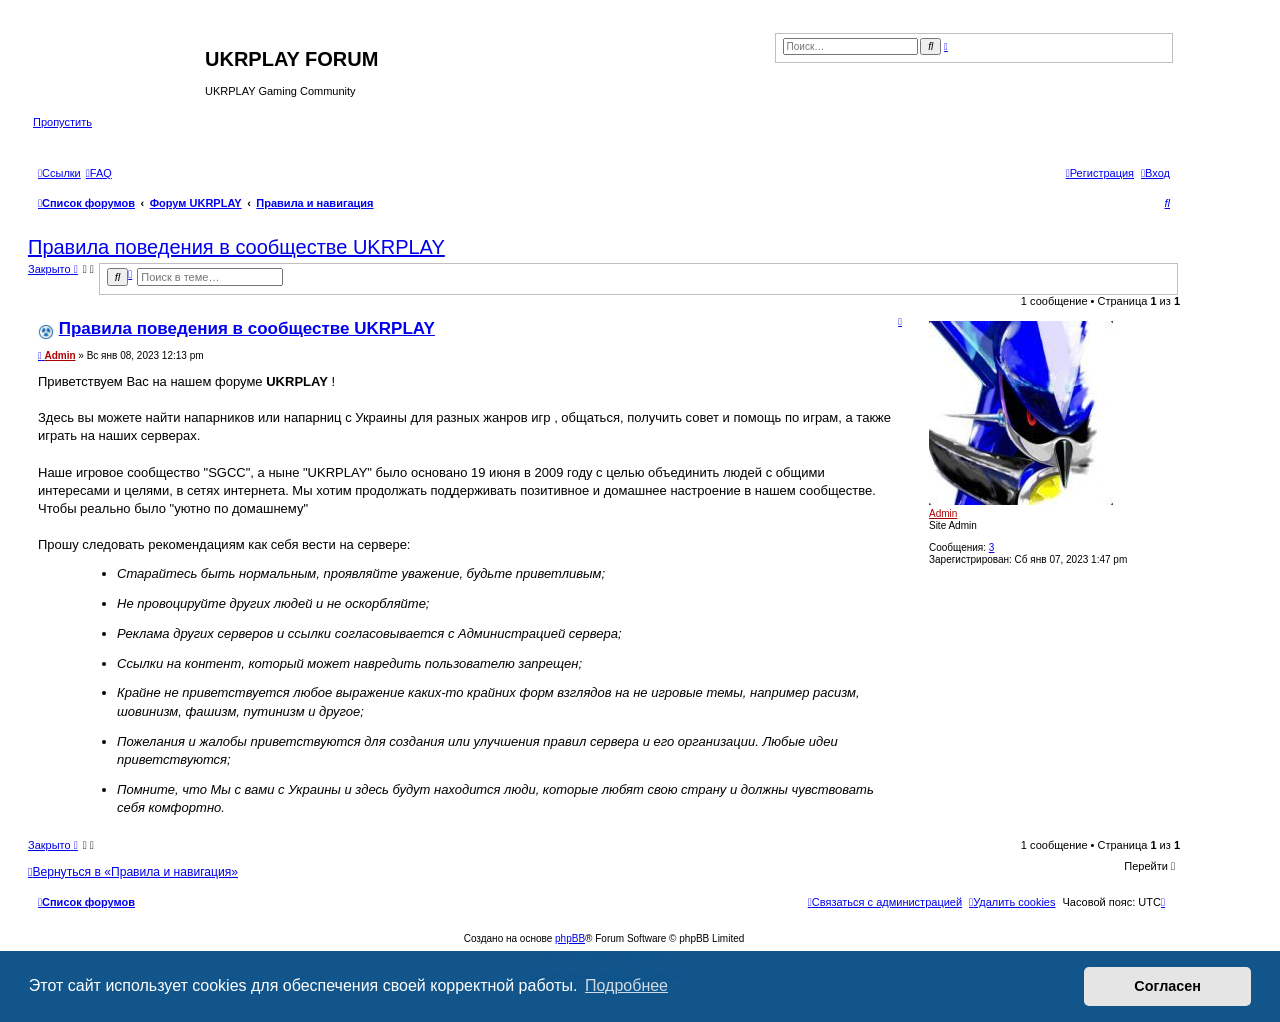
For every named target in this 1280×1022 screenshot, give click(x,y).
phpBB (570, 938)
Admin (943, 513)
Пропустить (62, 122)
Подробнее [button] (626, 985)
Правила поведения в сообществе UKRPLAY (236, 247)
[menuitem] (99, 173)
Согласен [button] (1167, 986)
